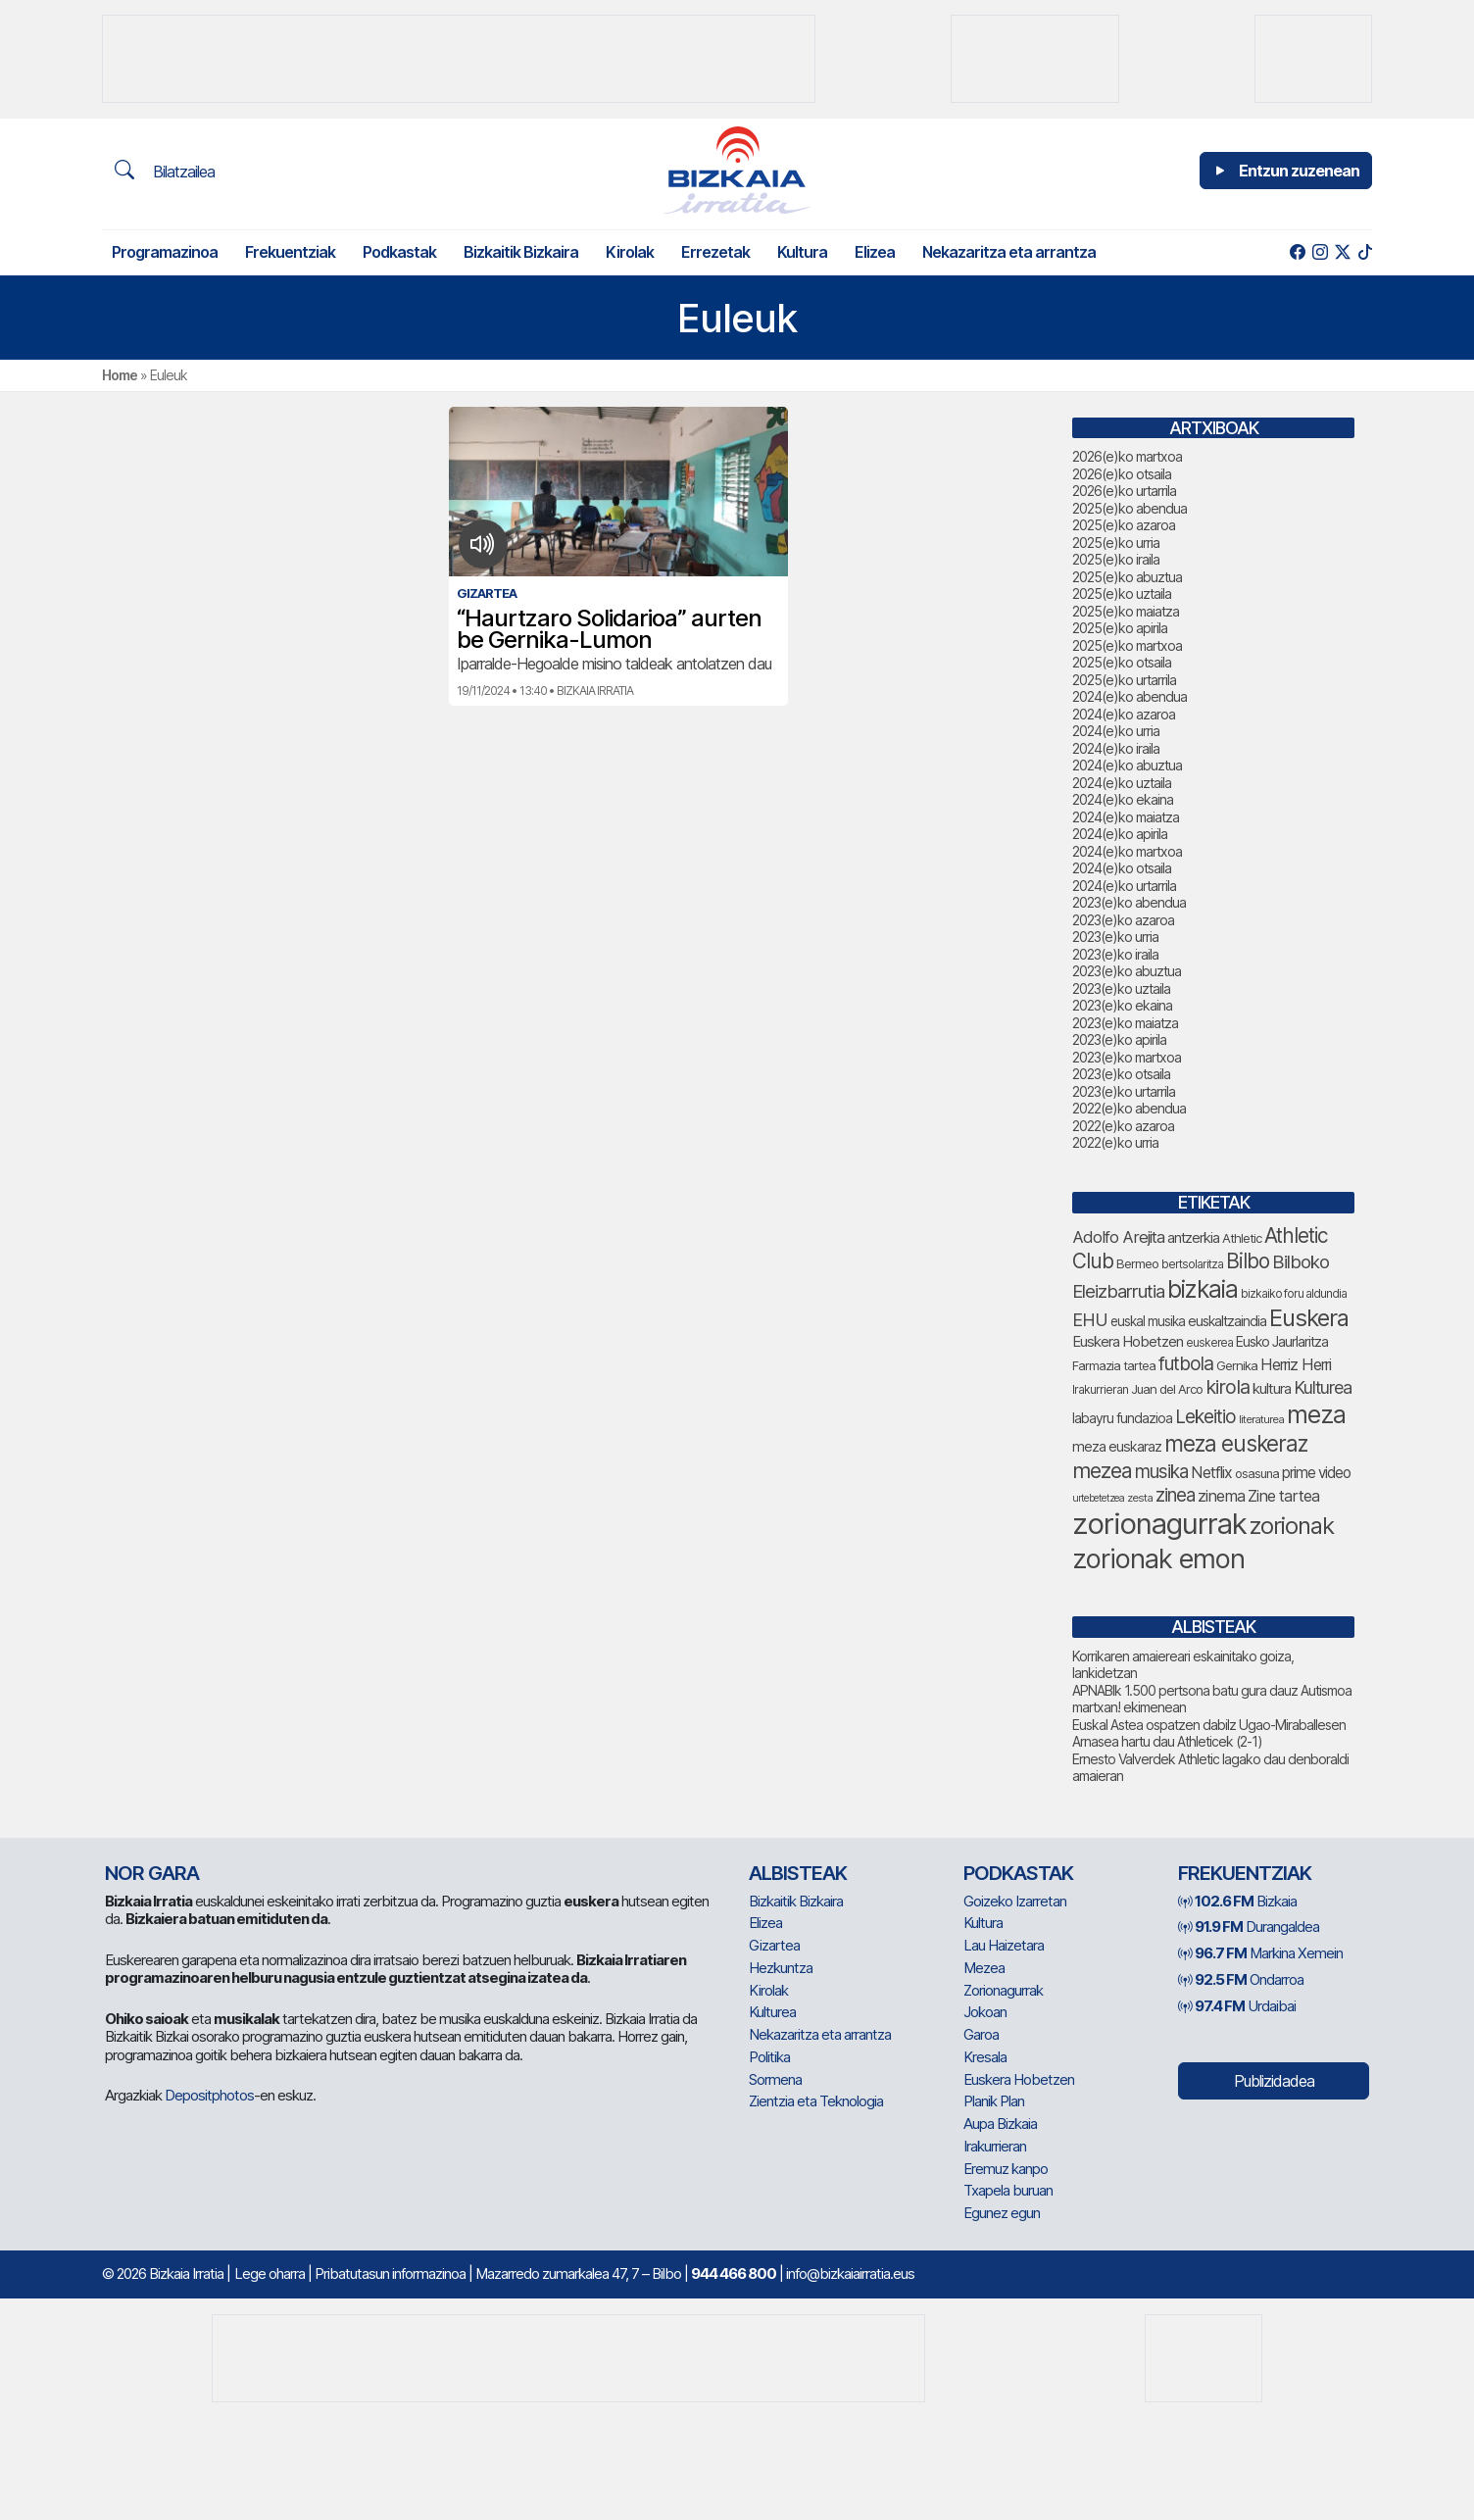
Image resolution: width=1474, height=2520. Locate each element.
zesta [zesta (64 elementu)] (1140, 1498)
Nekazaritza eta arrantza (1009, 252)
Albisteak (798, 1873)
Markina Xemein (1260, 1953)
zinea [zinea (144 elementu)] (1175, 1495)
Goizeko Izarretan (1014, 1901)
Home (119, 375)
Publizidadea (1274, 2081)
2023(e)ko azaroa (1123, 920)
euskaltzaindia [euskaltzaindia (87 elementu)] (1227, 1320)
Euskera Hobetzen (1018, 2079)
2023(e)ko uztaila (1121, 988)
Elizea (875, 252)
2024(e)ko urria (1115, 730)
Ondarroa (1240, 1979)
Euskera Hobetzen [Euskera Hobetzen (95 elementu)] (1127, 1342)
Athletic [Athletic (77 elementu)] (1241, 1238)
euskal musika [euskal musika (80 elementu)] (1147, 1321)
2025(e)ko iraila (1115, 559)
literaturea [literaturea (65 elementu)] (1261, 1419)
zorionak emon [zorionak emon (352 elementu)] (1158, 1559)
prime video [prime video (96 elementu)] (1316, 1472)
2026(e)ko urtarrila (1124, 490)
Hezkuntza (780, 1967)
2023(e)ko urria (1115, 936)
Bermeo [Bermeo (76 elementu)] (1137, 1263)
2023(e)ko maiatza (1125, 1022)
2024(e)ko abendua (1129, 696)
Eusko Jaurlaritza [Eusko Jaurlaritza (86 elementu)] (1282, 1341)
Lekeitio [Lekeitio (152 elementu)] (1205, 1416)
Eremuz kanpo (1005, 2168)
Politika (769, 2057)
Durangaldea (1248, 1926)
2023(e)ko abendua (1129, 902)
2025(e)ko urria (1115, 542)
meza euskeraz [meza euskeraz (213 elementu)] (1235, 1443)
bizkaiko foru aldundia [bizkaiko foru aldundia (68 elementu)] (1294, 1293)
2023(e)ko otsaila (1121, 1073)
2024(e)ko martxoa (1127, 851)
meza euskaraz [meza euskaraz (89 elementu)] (1116, 1446)
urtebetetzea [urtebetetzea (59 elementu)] (1098, 1498)
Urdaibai (1237, 2006)
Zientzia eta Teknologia (816, 2101)
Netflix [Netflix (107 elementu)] (1211, 1472)
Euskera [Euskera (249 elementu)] (1309, 1318)
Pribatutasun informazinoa (390, 2273)
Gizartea (774, 1945)
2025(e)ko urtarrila (1124, 679)
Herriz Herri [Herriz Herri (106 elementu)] (1295, 1364)
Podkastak (399, 252)
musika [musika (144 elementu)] (1161, 1471)
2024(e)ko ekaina (1122, 799)
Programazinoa (165, 252)
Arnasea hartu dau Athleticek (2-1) (1167, 1741)
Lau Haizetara (1003, 1945)
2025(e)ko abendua (1129, 508)
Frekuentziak (290, 252)
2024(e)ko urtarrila (1124, 885)
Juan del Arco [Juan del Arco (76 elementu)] (1167, 1389)
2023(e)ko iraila (1115, 954)
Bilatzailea (165, 170)
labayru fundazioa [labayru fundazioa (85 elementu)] (1122, 1418)
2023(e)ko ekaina (1122, 1005)
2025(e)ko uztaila (1121, 593)
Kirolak (630, 252)
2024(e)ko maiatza (1125, 817)
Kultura (802, 252)
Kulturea (772, 2011)
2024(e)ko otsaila (1121, 868)
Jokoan (985, 2011)
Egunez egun (1001, 2212)
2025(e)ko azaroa (1123, 525)
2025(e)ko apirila (1119, 627)
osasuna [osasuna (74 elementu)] (1257, 1473)
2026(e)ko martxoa (1127, 456)
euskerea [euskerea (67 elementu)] (1209, 1343)
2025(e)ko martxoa (1127, 645)
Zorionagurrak (1003, 1990)
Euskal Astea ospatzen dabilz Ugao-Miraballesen (1209, 1724)
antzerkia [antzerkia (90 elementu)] (1193, 1238)
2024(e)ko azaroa (1123, 714)
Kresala (985, 2057)
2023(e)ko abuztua (1126, 971)
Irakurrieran (994, 2146)
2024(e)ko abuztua (1127, 765)
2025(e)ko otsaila (1121, 662)
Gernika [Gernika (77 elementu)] (1236, 1365)
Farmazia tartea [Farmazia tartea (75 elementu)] (1113, 1366)
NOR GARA (152, 1873)
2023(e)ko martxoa (1126, 1057)
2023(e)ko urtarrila (1123, 1091)
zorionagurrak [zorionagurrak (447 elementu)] (1159, 1524)
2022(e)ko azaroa (1123, 1125)
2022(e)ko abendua (1129, 1108)
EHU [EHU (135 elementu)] (1089, 1319)
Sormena (775, 2079)
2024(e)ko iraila (1115, 748)
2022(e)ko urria (1115, 1142)
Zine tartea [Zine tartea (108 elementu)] (1283, 1496)
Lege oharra (269, 2273)
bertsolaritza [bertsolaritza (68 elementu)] (1192, 1264)
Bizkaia (1237, 1901)
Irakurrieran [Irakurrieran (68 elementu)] (1100, 1389)
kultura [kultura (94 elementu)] (1272, 1389)
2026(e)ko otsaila (1121, 474)
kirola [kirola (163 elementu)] (1227, 1387)
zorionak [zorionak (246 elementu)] (1292, 1525)
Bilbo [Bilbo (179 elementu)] (1247, 1261)
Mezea (984, 1967)
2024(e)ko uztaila (1121, 782)
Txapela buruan (1008, 2190)
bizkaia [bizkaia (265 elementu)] (1202, 1289)
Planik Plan (993, 2101)
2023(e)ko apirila (1119, 1039)
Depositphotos (209, 2095)
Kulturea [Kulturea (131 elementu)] (1322, 1387)
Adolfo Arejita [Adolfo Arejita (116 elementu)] (1118, 1237)
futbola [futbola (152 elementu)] (1185, 1363)
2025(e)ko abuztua (1127, 576)
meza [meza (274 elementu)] (1316, 1414)
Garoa (981, 2034)
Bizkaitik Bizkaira (521, 252)
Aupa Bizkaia (1000, 2123)
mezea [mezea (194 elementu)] (1102, 1470)
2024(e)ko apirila (1119, 833)
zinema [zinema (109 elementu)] (1221, 1496)
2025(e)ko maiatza (1125, 611)
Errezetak (715, 252)
